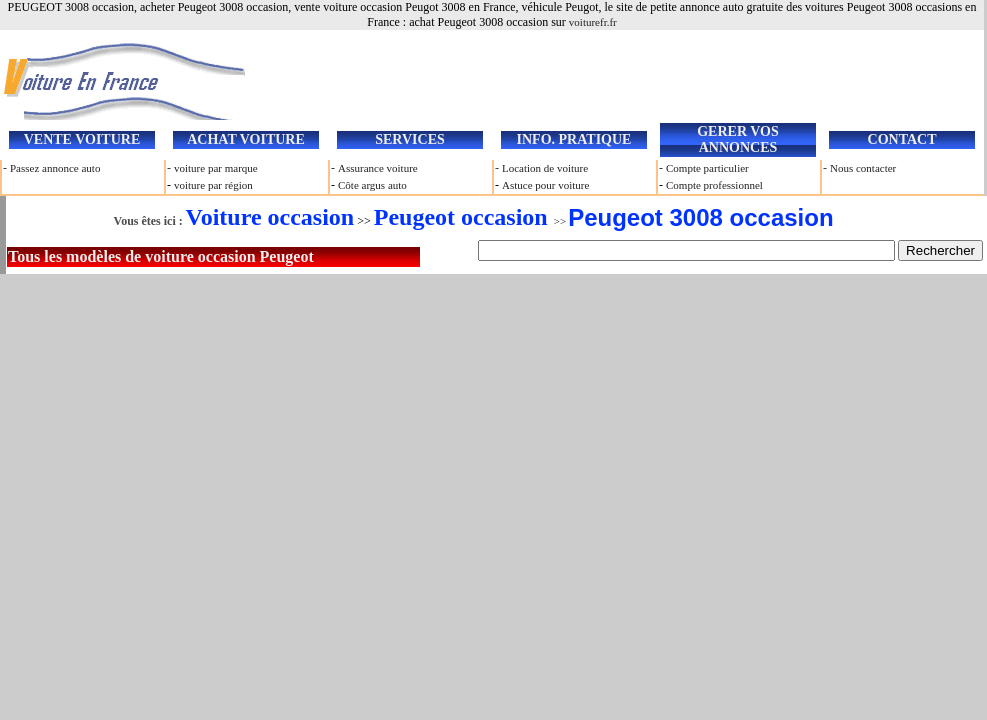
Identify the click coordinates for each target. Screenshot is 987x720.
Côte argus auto (372, 185)
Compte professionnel (714, 185)
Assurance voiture (378, 168)
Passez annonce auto (55, 168)
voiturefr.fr (593, 22)
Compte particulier (707, 168)
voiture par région (213, 185)
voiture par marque (216, 168)
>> (470, 221)
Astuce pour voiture (545, 185)
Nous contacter (863, 168)
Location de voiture (545, 168)
